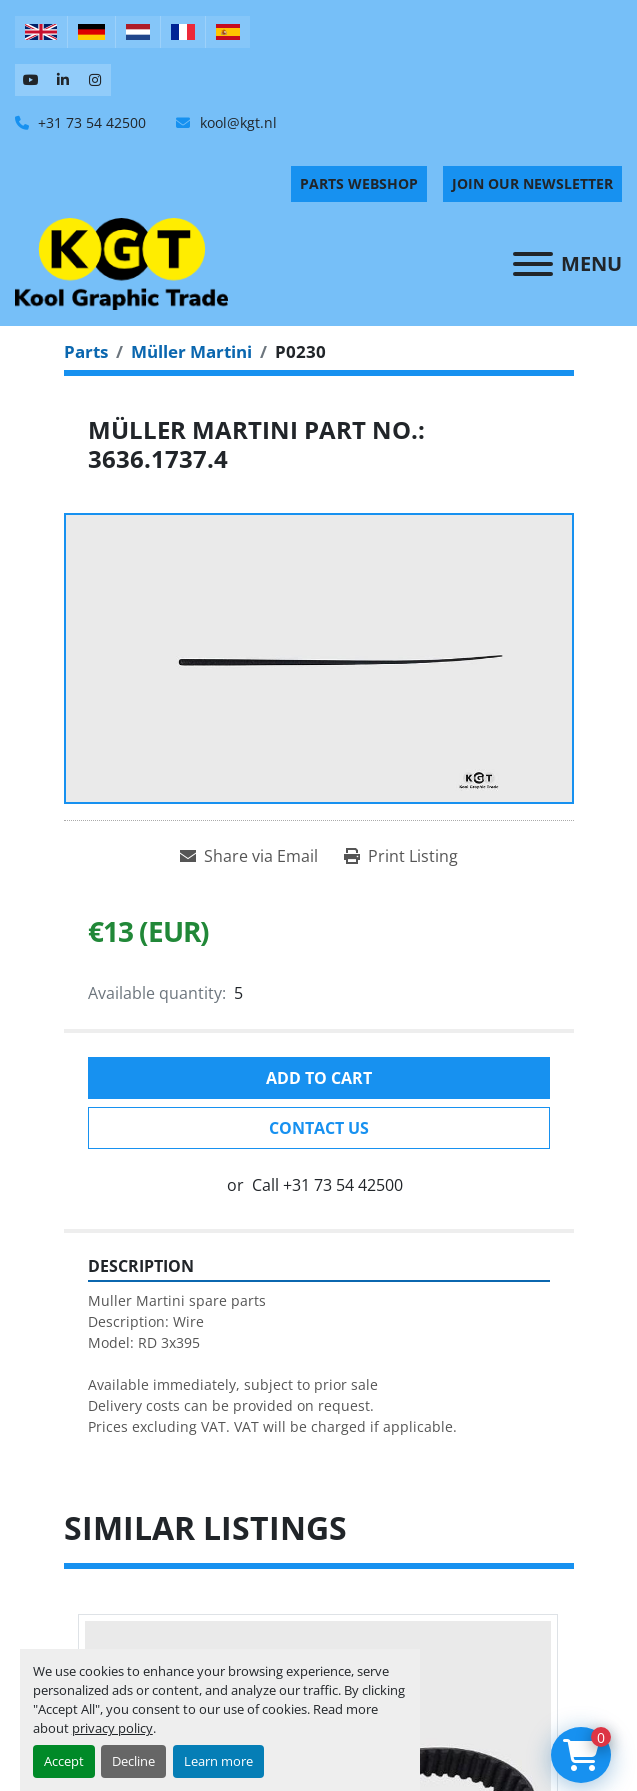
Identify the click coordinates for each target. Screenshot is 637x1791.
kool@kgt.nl (236, 122)
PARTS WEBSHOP (359, 183)
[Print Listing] (401, 856)
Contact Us (319, 1128)
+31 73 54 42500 (90, 122)
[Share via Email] (249, 856)
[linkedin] (63, 80)
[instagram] (95, 80)
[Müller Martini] (191, 351)
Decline (133, 1761)
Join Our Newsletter (532, 183)
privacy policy (112, 1728)
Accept (64, 1761)
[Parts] (86, 351)
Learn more (218, 1761)
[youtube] (31, 80)
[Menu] (533, 264)
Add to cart (319, 1078)
